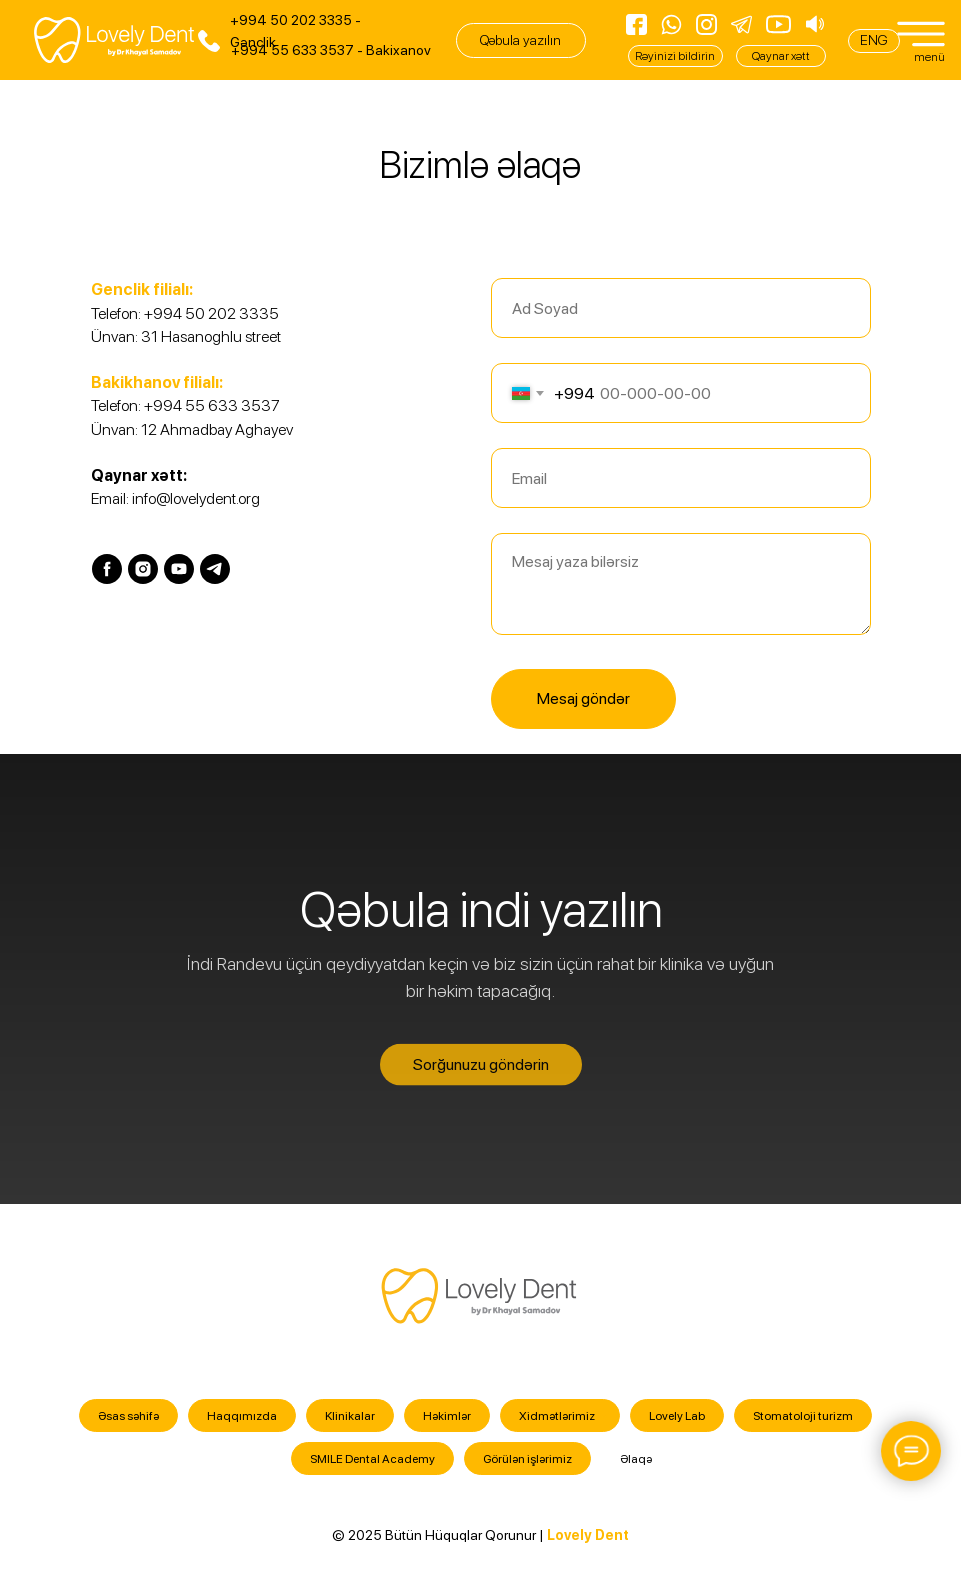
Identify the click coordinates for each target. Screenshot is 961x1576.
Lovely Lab (677, 1416)
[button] (521, 40)
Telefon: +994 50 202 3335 (185, 313)
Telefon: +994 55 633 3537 (185, 405)
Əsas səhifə (128, 1416)
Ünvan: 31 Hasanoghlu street (186, 336)
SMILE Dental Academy (372, 1459)
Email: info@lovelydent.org (175, 498)
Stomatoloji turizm (803, 1416)
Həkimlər (447, 1416)
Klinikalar (350, 1416)
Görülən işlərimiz (527, 1459)
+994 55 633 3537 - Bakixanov (331, 50)
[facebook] (107, 569)
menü (929, 57)
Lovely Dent (588, 1535)
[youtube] (179, 569)
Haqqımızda (242, 1416)
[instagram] (143, 569)
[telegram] (215, 569)
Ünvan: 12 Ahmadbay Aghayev (192, 429)
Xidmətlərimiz (557, 1416)
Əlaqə (636, 1459)
